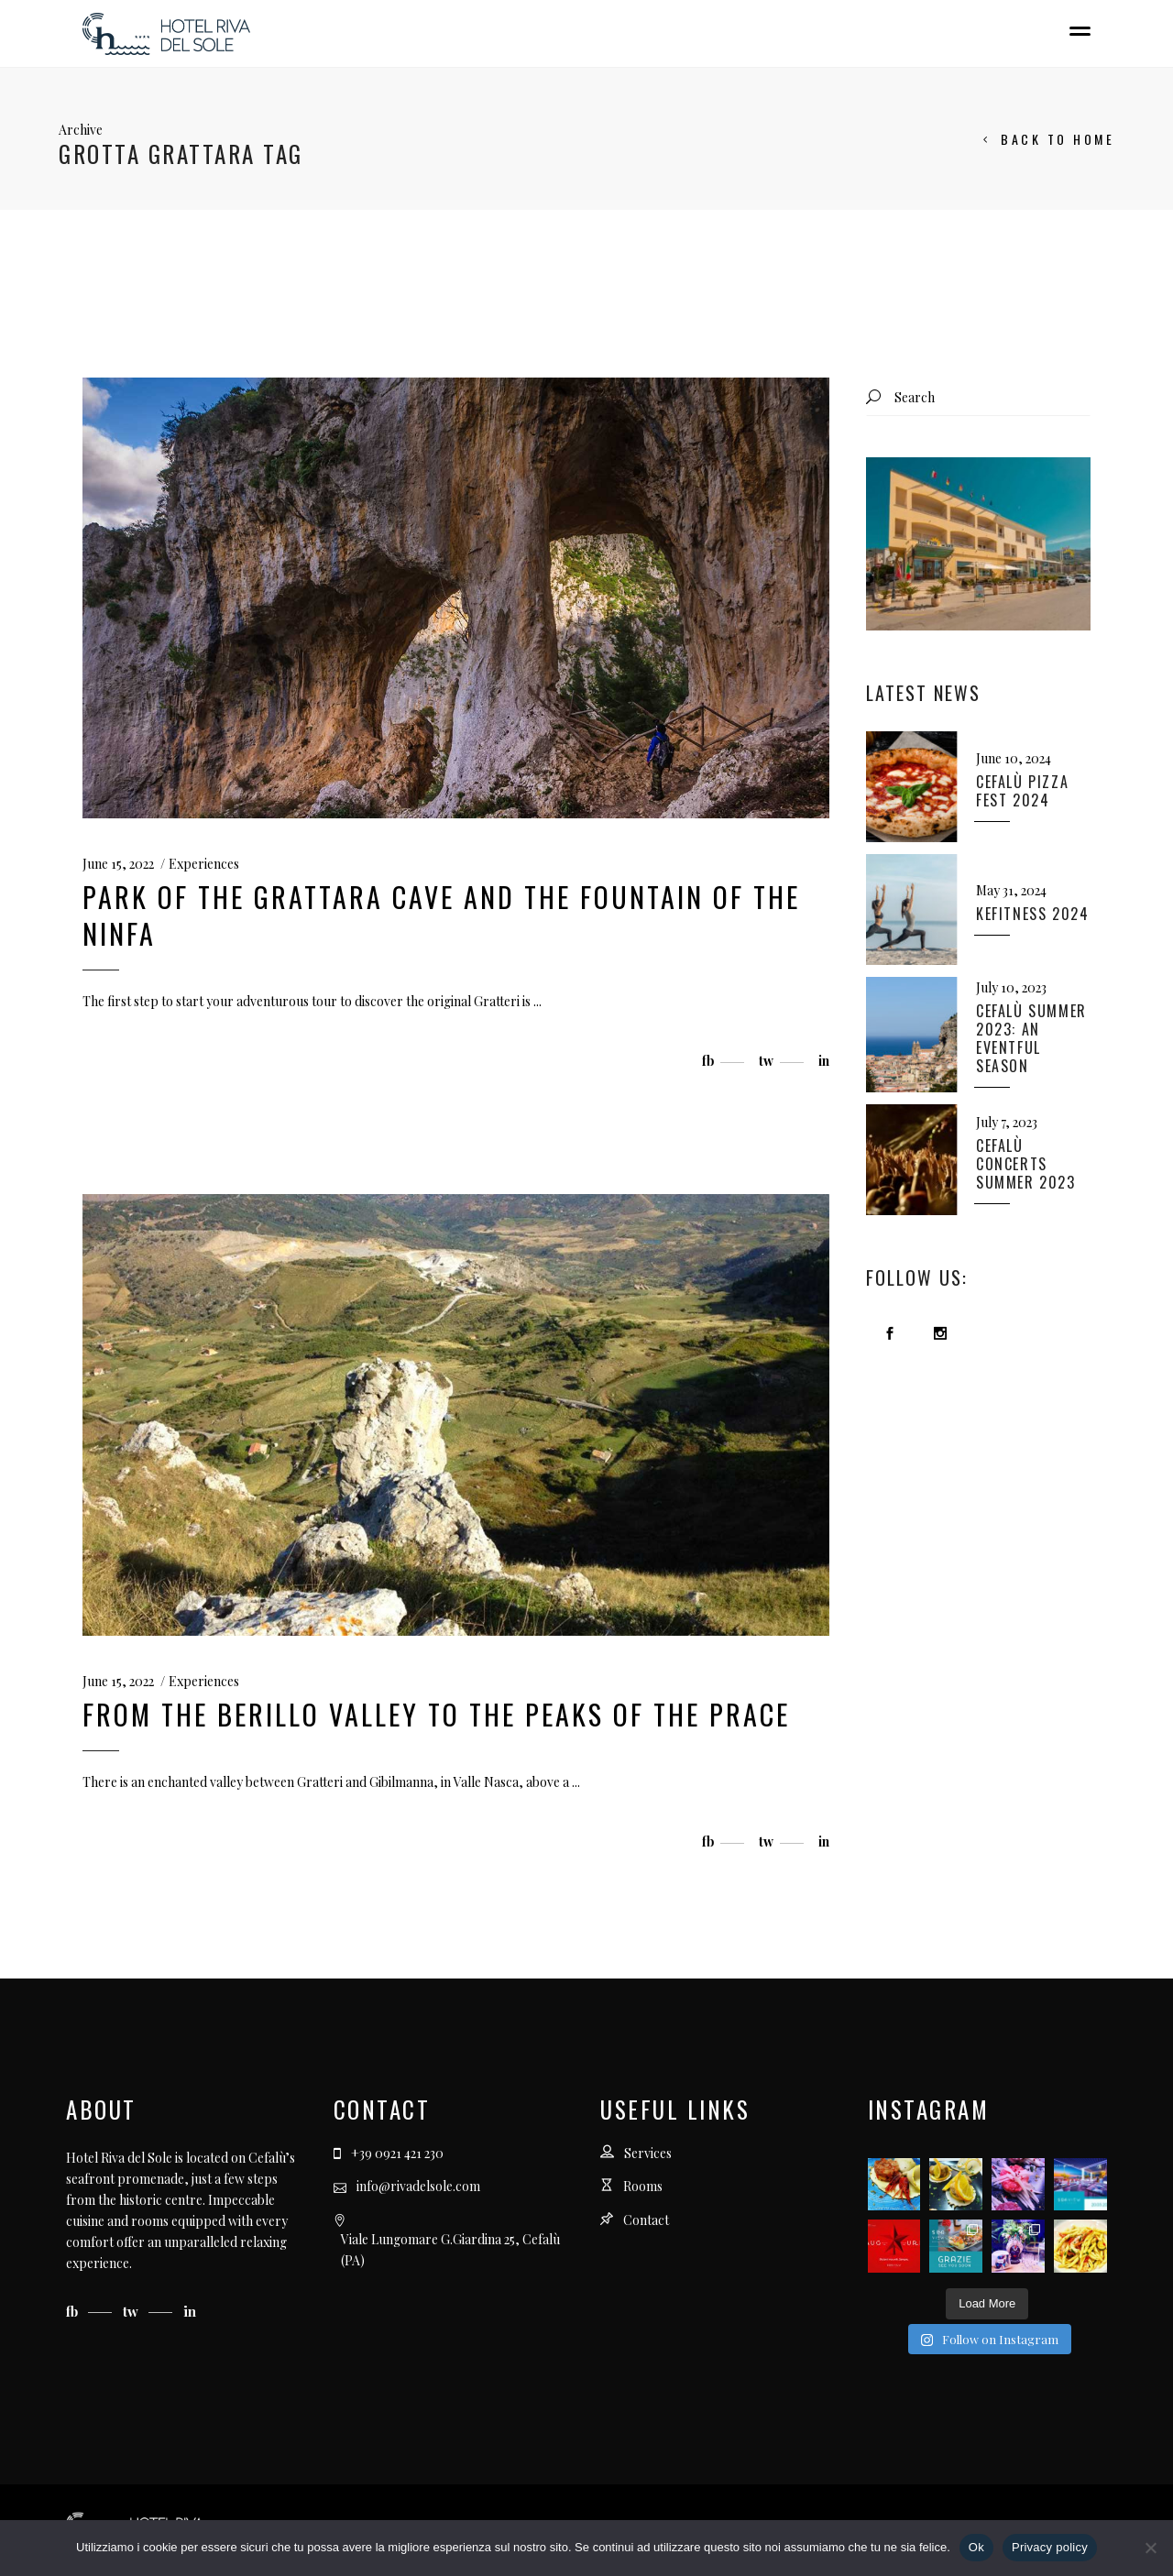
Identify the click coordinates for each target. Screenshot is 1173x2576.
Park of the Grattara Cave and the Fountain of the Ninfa (441, 915)
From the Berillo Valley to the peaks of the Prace (436, 1714)
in (189, 2311)
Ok (976, 2547)
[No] (1150, 2547)
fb (74, 2311)
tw (132, 2311)
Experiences (204, 863)
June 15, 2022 (118, 863)
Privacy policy (1050, 2547)
